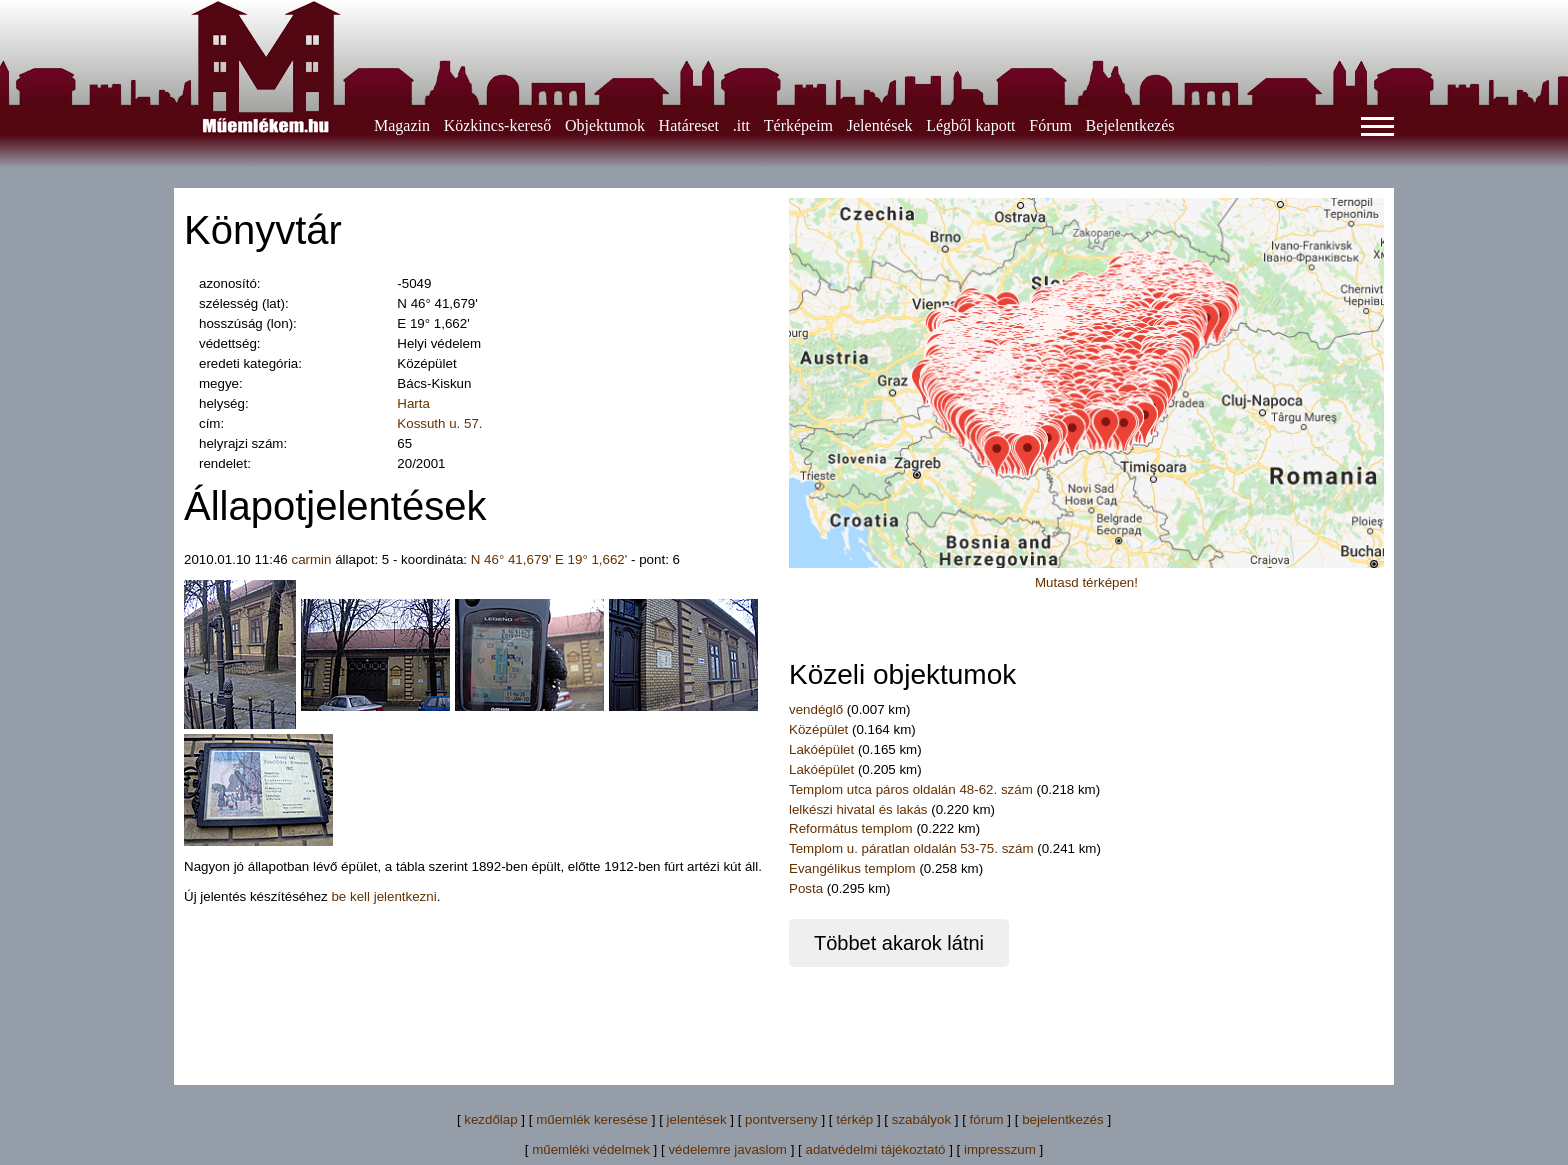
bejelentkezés (1063, 1119)
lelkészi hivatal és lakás (858, 809)
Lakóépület (821, 749)
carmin (311, 559)
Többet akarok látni (899, 943)
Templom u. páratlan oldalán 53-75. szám (911, 848)
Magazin (402, 125)
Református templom (851, 828)
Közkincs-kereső (498, 125)
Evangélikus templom (852, 868)
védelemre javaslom (727, 1149)
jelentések (697, 1119)
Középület (818, 729)
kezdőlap (490, 1119)
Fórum (1050, 125)
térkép (854, 1119)
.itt (741, 125)
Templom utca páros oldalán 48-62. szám (911, 789)
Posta (806, 888)
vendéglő (816, 709)
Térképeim (798, 125)
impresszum (1000, 1149)
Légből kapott (970, 125)
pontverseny (781, 1119)
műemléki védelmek (591, 1149)
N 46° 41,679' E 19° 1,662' (549, 559)
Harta (413, 403)
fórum (987, 1119)
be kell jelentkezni (383, 896)
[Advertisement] (784, 1012)
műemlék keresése (592, 1119)
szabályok (921, 1119)
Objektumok (605, 125)
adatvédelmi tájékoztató (875, 1149)
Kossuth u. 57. (439, 423)
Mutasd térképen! (1086, 582)
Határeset (689, 125)
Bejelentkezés (1130, 125)
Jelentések (880, 125)
